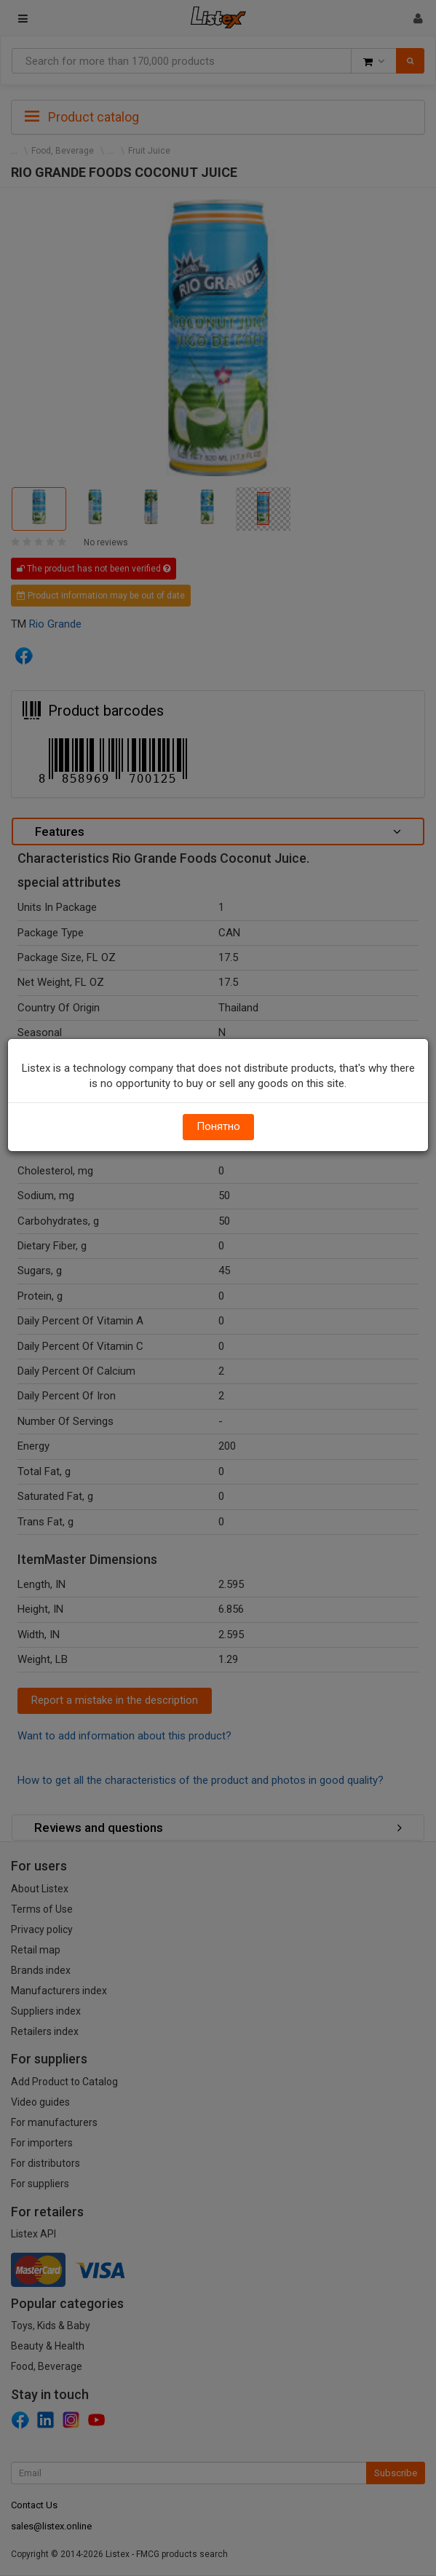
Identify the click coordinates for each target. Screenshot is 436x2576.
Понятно (218, 1126)
